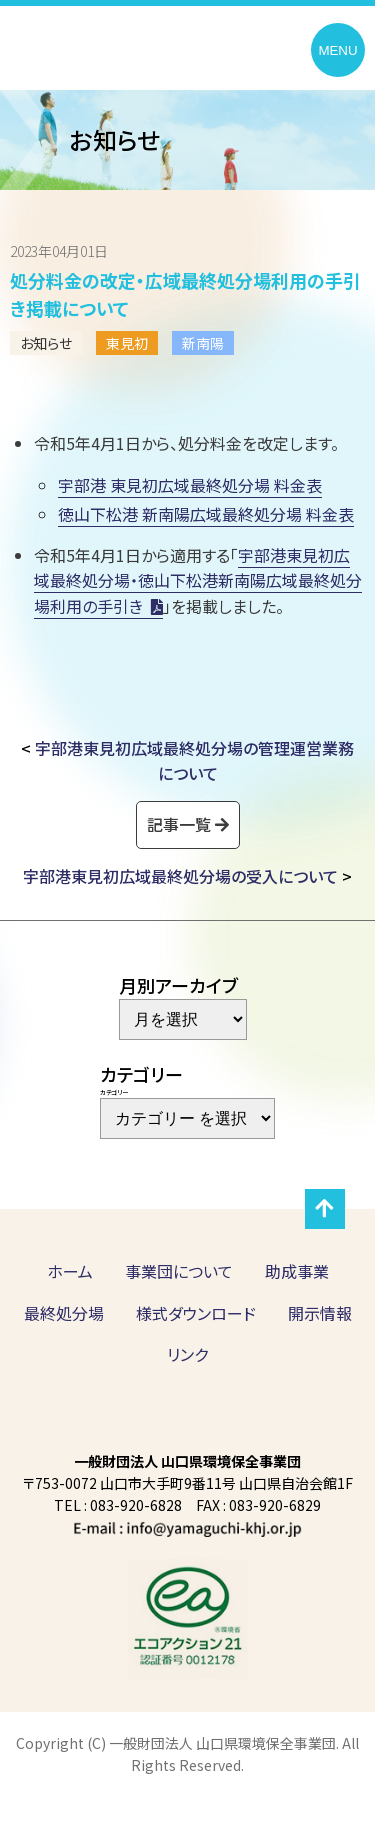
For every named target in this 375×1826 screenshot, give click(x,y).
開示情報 (320, 1313)
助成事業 (297, 1271)
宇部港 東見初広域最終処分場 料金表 (190, 485)
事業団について (179, 1271)
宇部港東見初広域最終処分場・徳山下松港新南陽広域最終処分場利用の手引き (198, 580)
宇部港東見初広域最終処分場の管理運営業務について (194, 760)
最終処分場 (64, 1313)
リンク (187, 1354)
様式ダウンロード (196, 1313)
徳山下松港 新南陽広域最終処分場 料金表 (206, 514)
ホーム (70, 1271)
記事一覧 (179, 824)
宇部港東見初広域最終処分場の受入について (180, 876)
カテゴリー (114, 1092)
